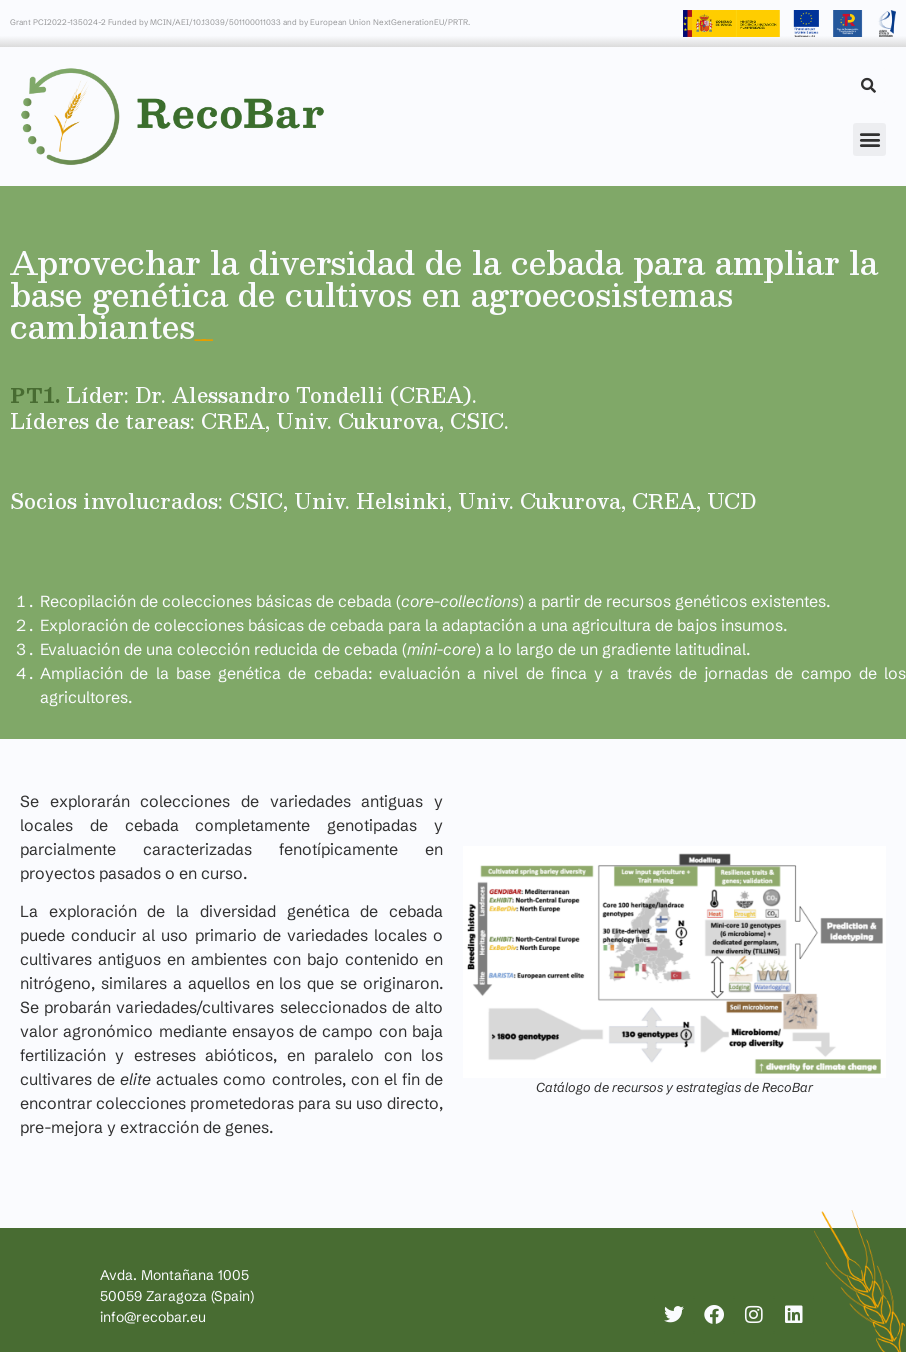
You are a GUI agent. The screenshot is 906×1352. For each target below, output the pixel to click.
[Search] (868, 85)
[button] (869, 139)
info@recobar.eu (153, 1317)
